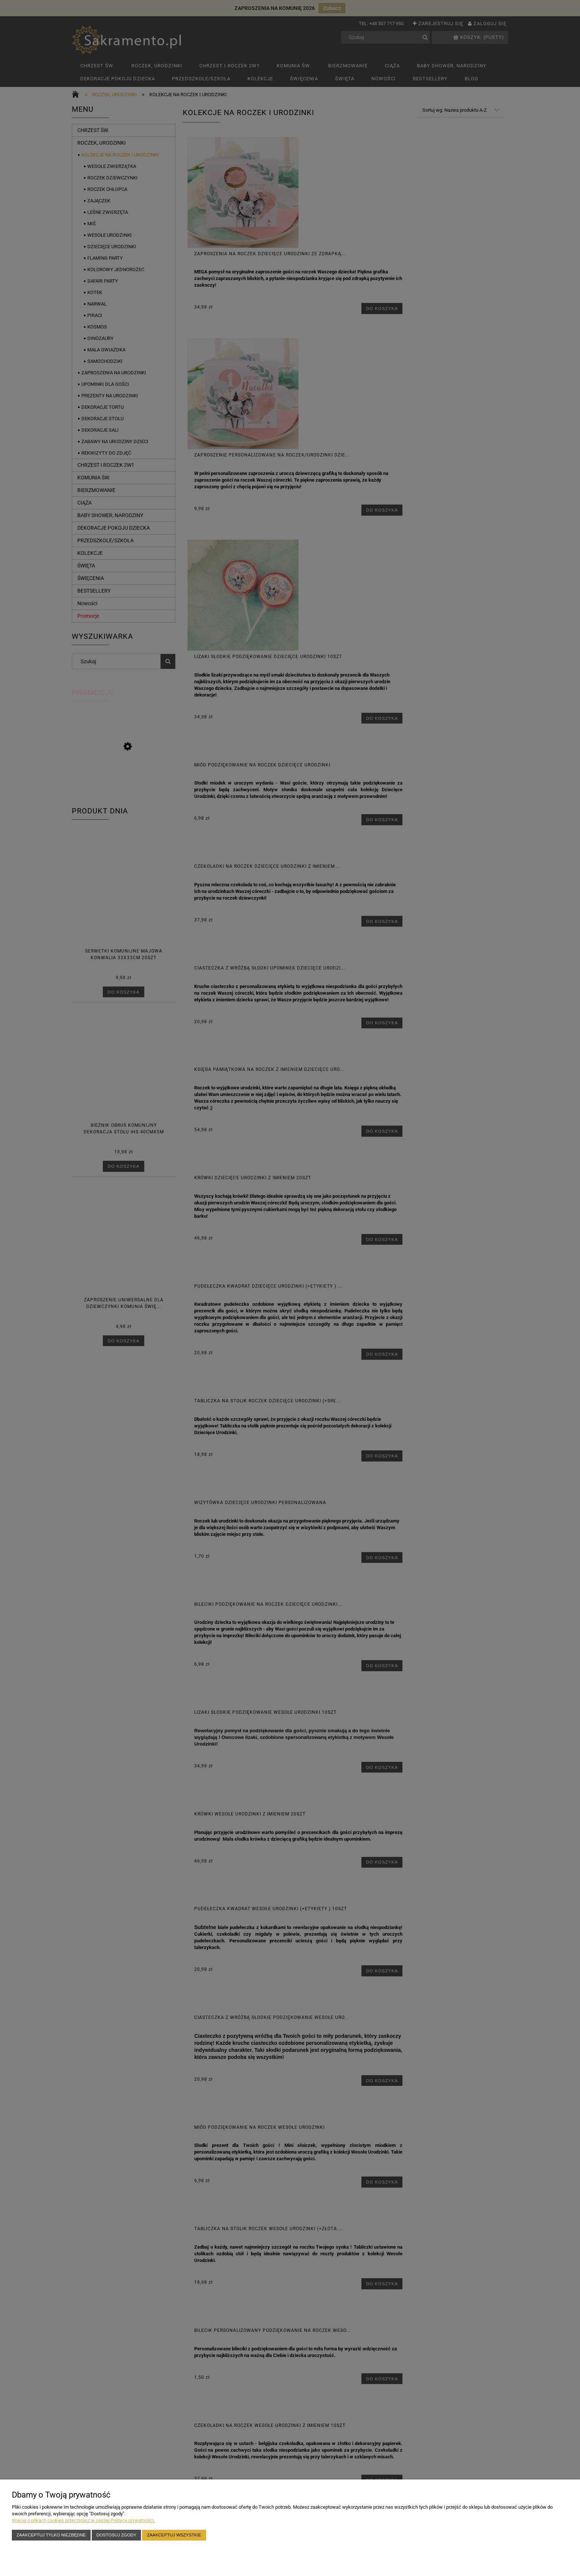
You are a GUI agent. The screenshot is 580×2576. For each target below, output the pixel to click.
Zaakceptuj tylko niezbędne (51, 2534)
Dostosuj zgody (116, 2534)
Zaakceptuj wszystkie (174, 2534)
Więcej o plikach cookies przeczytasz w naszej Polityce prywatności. (83, 2520)
